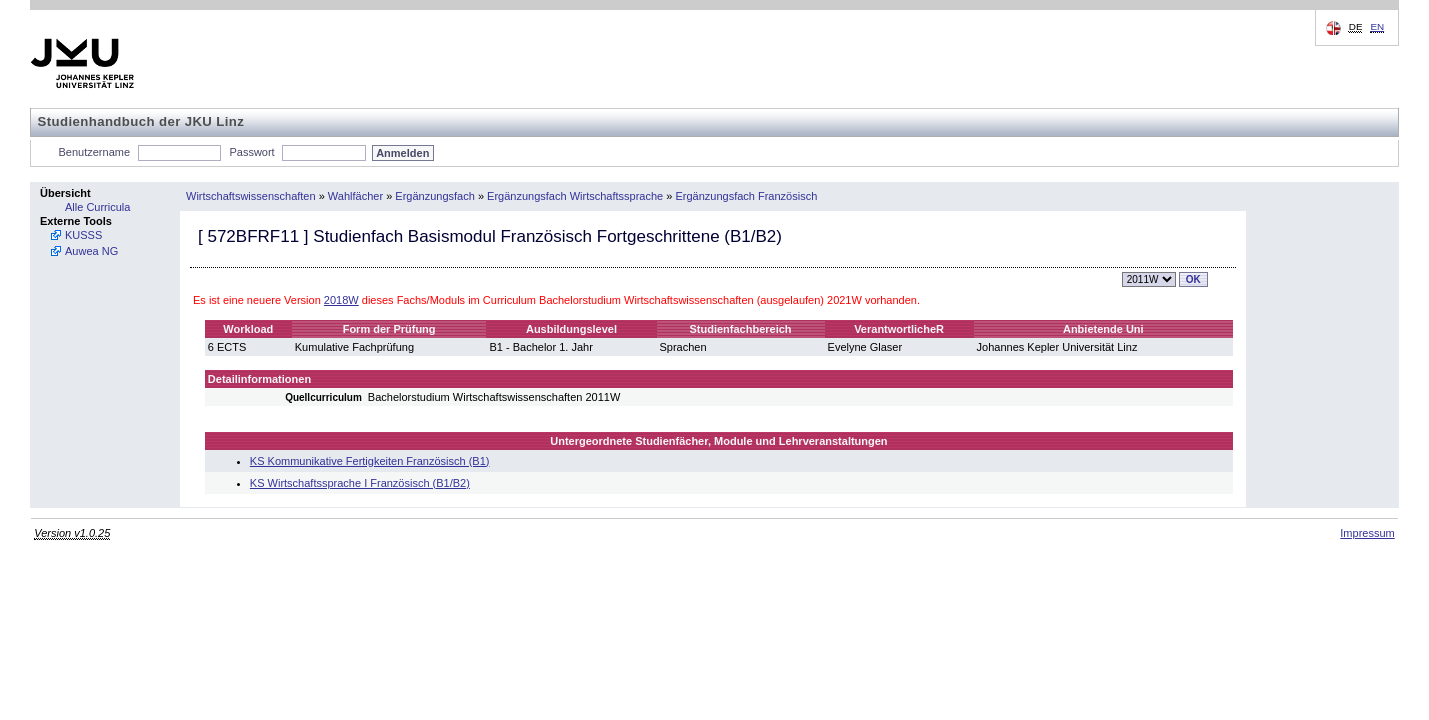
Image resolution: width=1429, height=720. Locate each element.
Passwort (251, 152)
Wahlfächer (355, 196)
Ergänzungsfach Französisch (746, 196)
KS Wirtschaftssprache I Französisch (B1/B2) (360, 483)
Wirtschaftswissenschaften (251, 196)
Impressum (1367, 533)
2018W (341, 300)
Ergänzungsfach (435, 196)
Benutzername (95, 152)
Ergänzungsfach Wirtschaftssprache (575, 196)
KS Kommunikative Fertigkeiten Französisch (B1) (370, 461)
